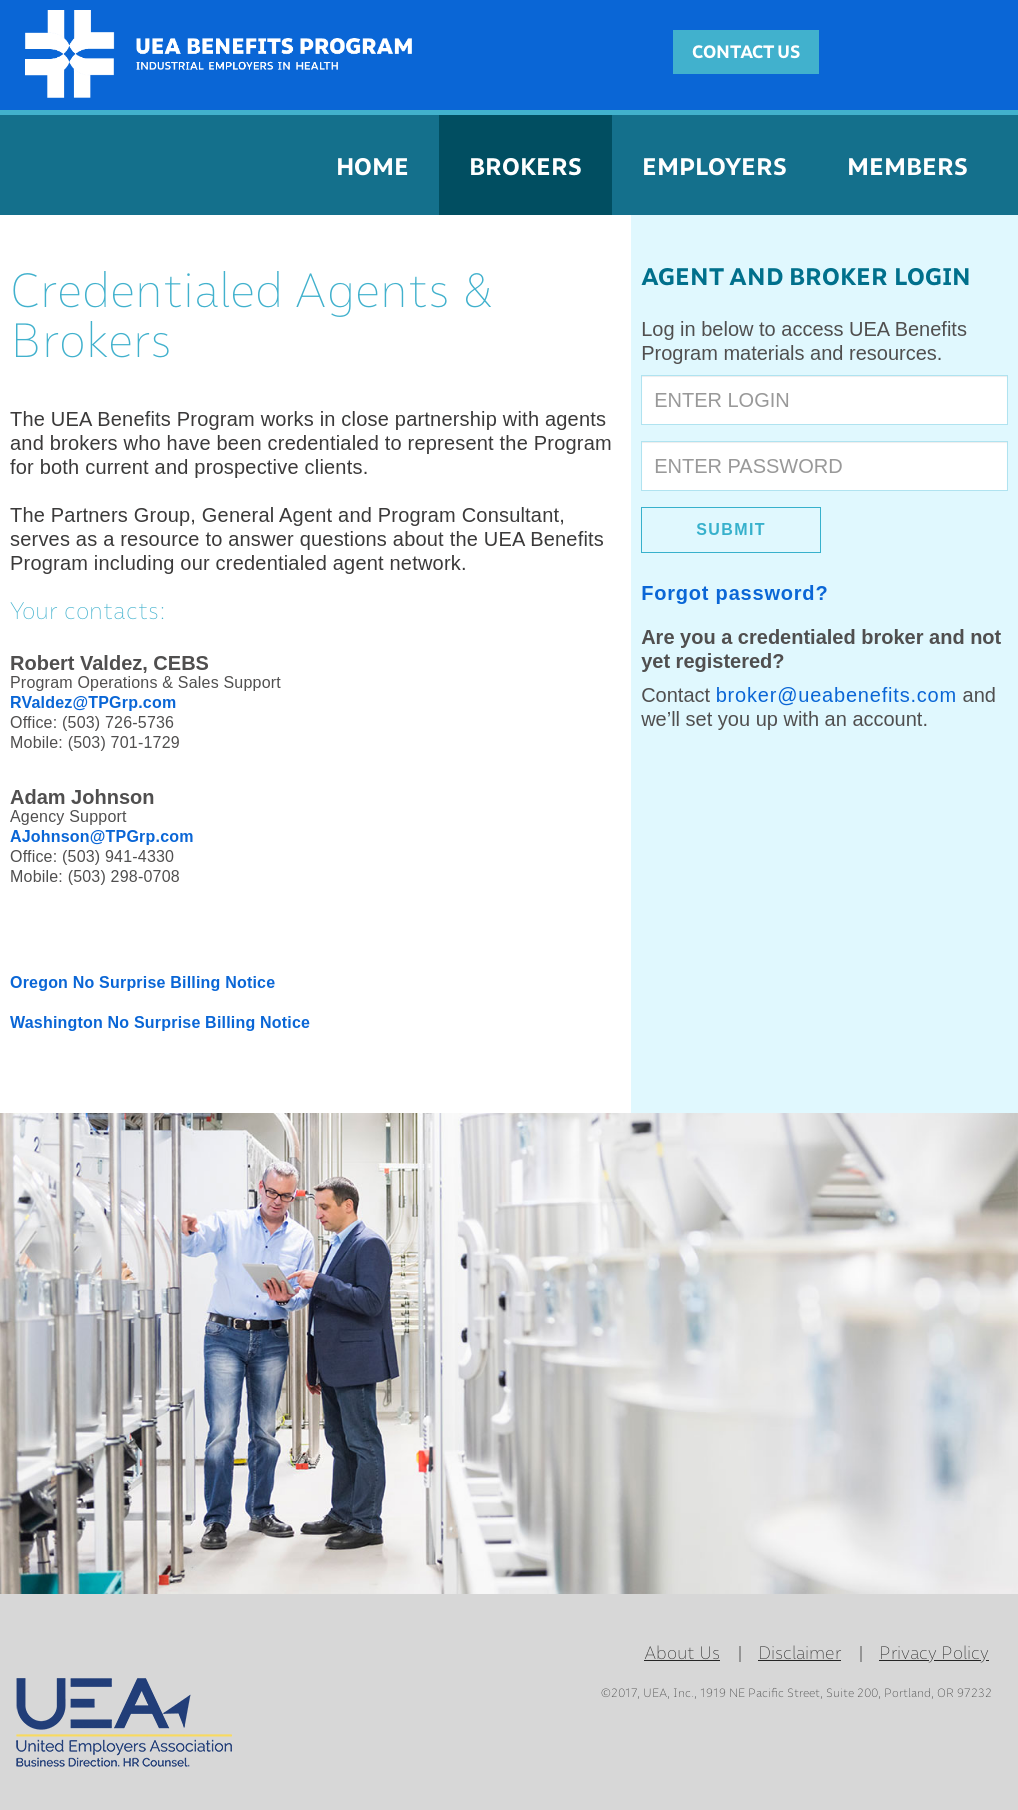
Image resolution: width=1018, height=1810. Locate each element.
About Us (682, 1653)
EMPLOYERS (714, 166)
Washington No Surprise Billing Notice (160, 1022)
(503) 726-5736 (118, 722)
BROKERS (525, 166)
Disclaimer (799, 1653)
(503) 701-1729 (124, 742)
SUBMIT (731, 529)
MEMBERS (907, 166)
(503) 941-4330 (118, 856)
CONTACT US (746, 52)
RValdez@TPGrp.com (93, 702)
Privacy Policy (934, 1653)
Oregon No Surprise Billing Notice (142, 982)
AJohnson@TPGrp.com (102, 836)
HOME (372, 166)
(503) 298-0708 (124, 876)
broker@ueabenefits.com (836, 695)
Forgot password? (734, 593)
